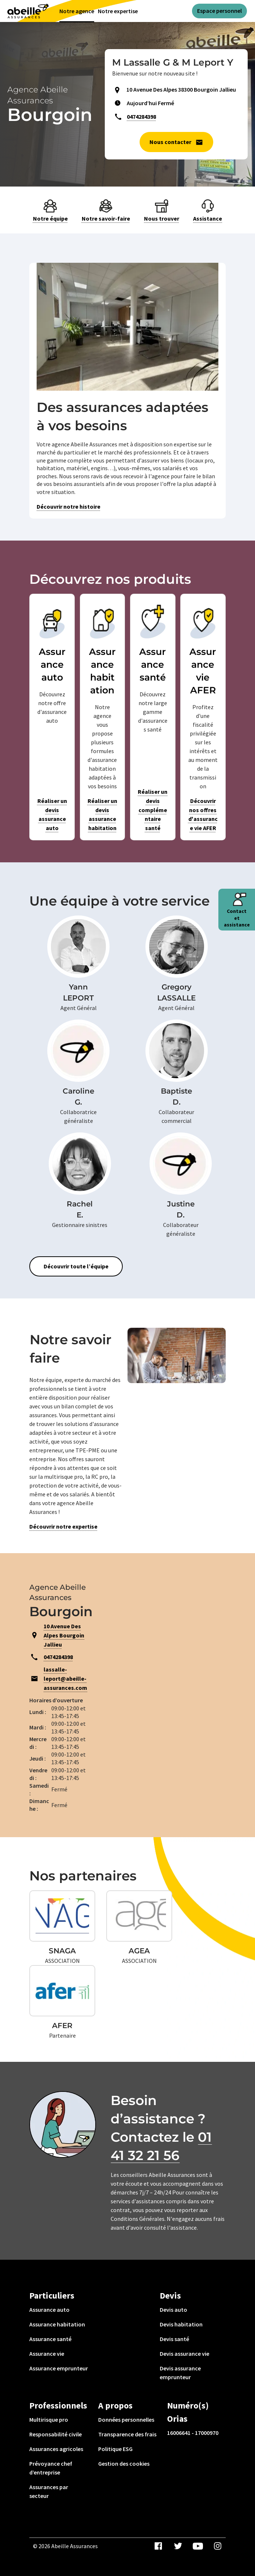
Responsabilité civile (55, 2434)
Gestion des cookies (123, 2463)
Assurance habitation (57, 2324)
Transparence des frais (127, 2434)
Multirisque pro (48, 2419)
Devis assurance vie (184, 2353)
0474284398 (141, 116)
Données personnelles (126, 2419)
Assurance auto (49, 2309)
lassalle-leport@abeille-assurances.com (65, 1678)
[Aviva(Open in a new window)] (28, 10)
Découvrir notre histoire (68, 506)
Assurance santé (50, 2339)
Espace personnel (219, 10)
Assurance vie (46, 2353)
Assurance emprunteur (58, 2368)
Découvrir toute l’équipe (76, 1266)
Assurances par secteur (48, 2491)
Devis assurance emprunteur (180, 2373)
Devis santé (174, 2339)
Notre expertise (118, 11)
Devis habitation (181, 2324)
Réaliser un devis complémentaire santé (152, 810)
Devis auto (173, 2309)
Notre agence (76, 11)
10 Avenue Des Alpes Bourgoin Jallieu (64, 1635)
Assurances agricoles (56, 2448)
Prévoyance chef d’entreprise (50, 2468)
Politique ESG (115, 2448)
